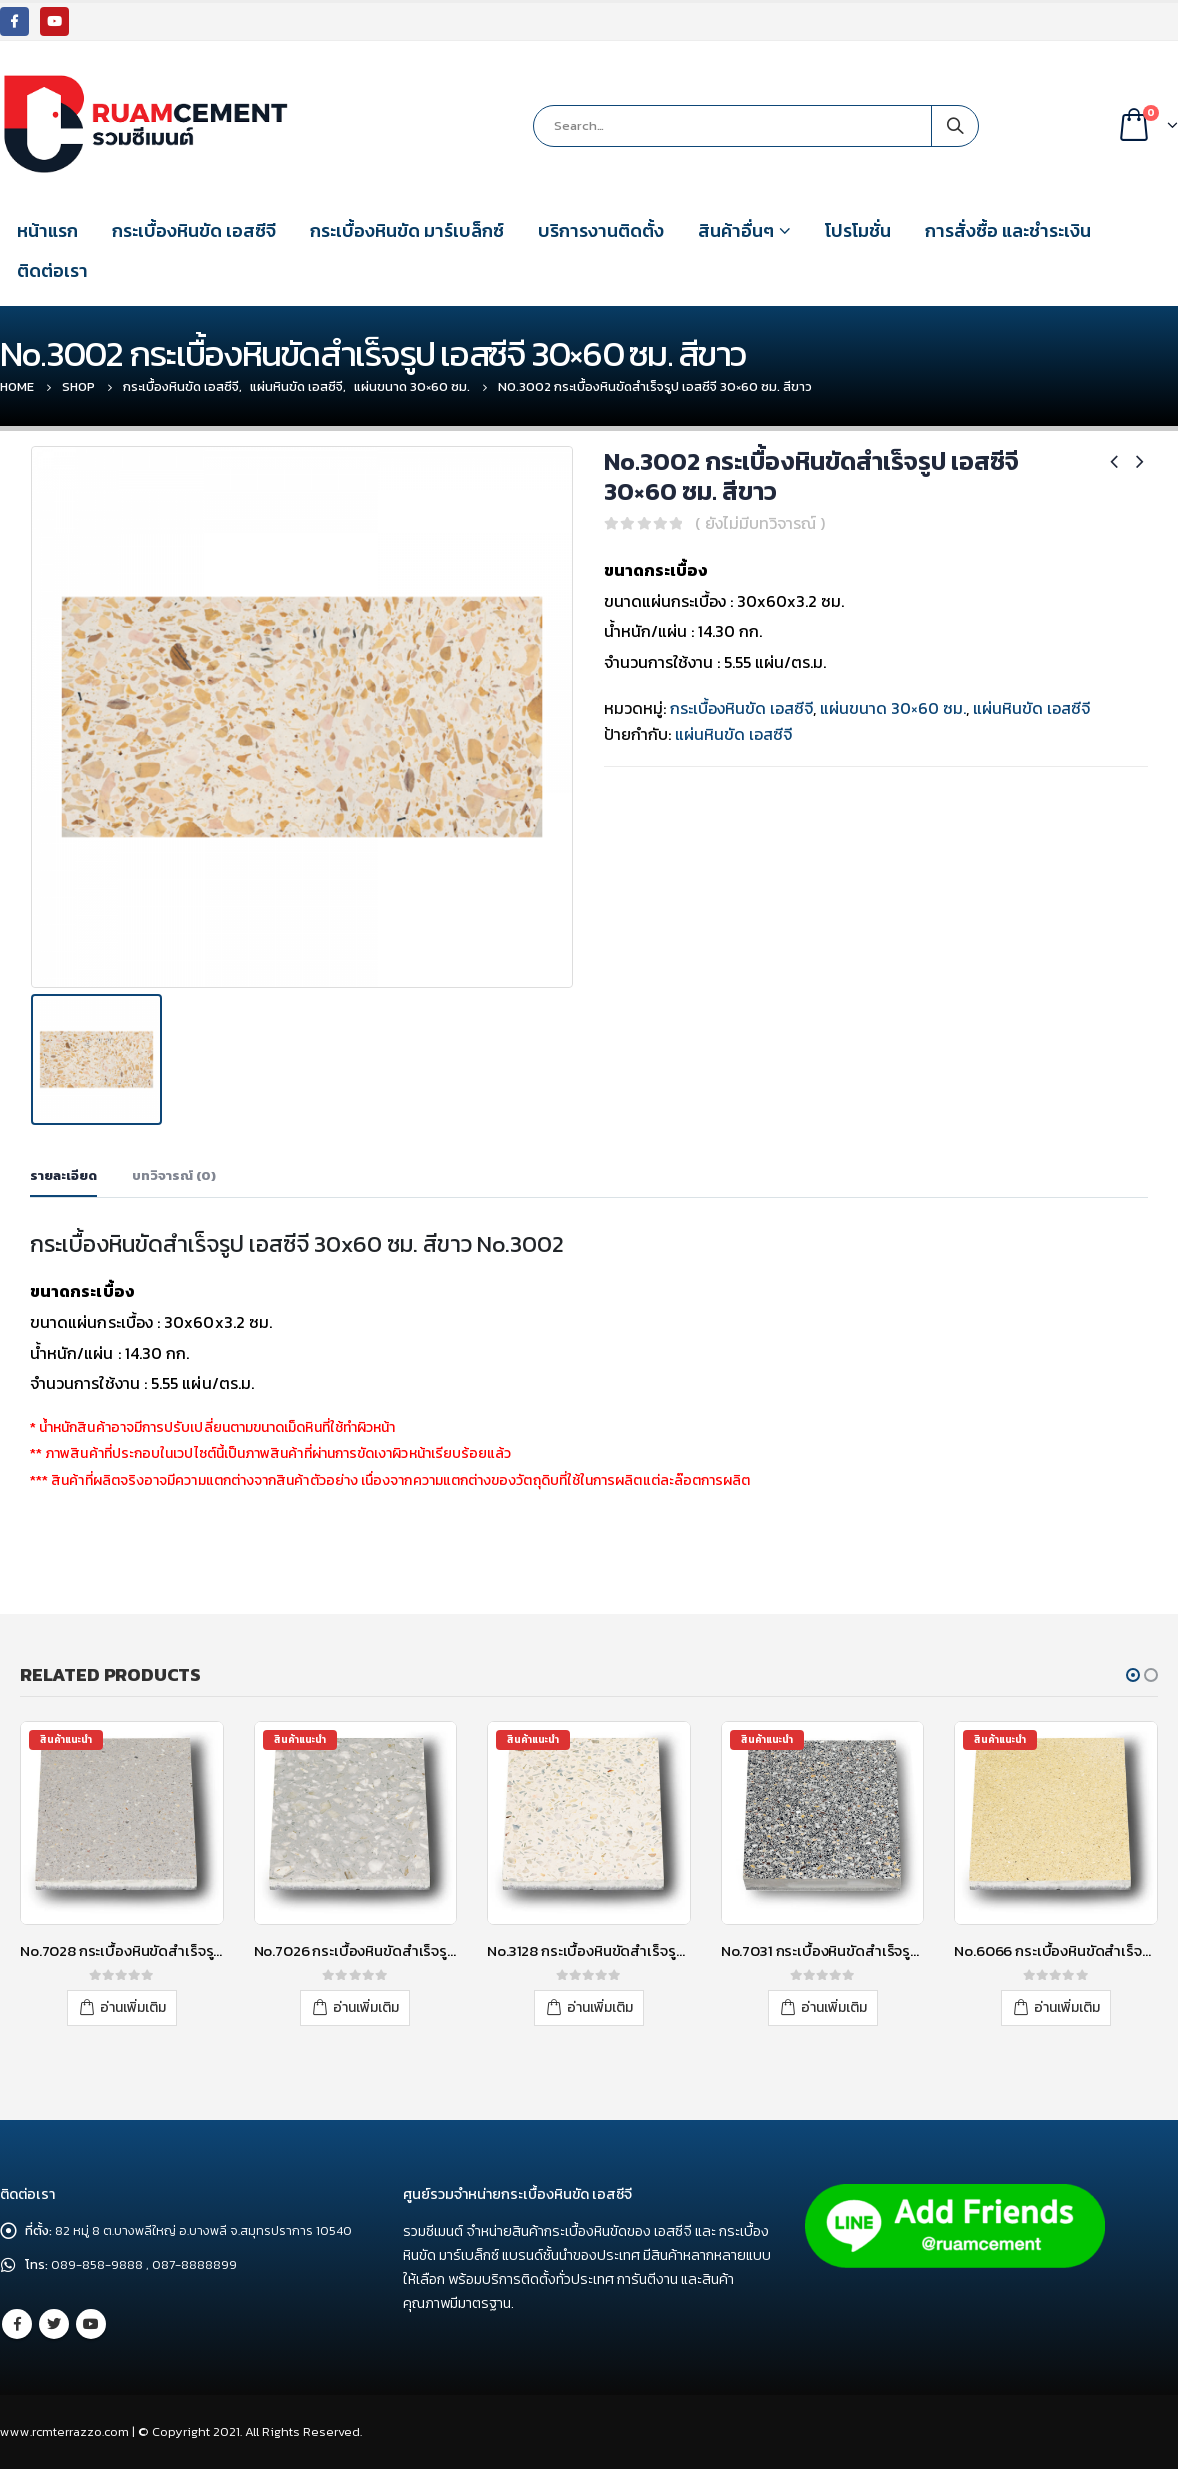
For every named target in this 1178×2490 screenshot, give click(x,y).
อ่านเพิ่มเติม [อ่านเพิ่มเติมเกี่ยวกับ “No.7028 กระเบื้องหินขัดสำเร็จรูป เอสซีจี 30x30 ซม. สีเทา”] (133, 2005)
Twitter (54, 2348)
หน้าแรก (47, 230)
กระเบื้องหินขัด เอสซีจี (194, 230)
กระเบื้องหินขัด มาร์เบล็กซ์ (407, 230)
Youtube (91, 2348)
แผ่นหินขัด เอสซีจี (1031, 708)
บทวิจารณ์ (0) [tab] (174, 1174)
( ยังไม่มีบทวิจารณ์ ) (760, 523)
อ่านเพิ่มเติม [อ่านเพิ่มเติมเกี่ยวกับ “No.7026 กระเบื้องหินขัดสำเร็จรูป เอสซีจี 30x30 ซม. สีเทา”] (366, 2005)
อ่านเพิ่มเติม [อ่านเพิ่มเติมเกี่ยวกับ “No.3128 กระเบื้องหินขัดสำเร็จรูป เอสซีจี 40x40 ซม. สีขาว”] (600, 2005)
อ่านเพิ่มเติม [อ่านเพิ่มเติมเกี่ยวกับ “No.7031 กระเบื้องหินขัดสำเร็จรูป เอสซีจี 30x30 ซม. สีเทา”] (834, 2005)
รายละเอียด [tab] (63, 1174)
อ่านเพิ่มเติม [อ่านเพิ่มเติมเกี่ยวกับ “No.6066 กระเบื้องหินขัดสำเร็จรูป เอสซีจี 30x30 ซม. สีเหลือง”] (1067, 2005)
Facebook (17, 2348)
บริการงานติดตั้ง (601, 230)
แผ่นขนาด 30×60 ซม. (893, 708)
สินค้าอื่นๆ (736, 230)
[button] (1133, 1674)
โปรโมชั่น (858, 230)
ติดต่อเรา (52, 270)
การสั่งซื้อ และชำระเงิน (1008, 230)
